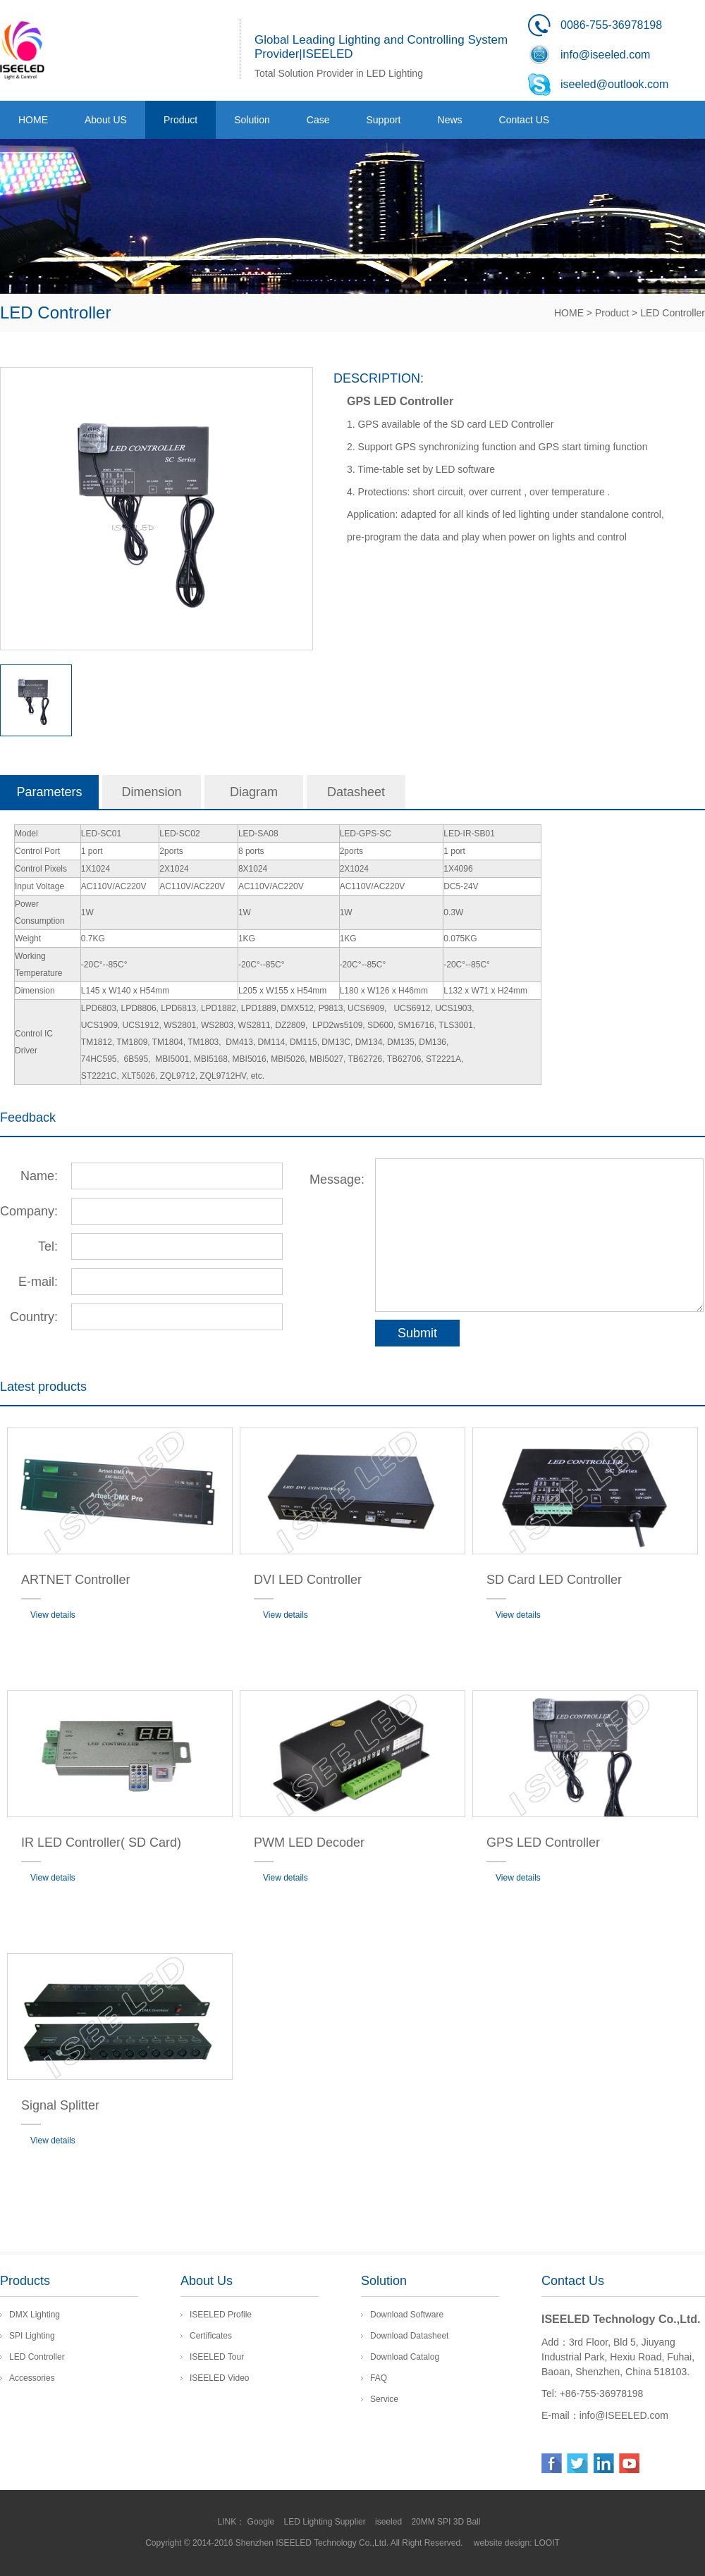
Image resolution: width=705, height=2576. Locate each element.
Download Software (406, 2315)
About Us (206, 2281)
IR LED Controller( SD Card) (101, 1842)
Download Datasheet (409, 2336)
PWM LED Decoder (309, 1842)
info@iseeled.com (605, 55)
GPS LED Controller (543, 1842)
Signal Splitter (60, 2105)
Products (25, 2281)
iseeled (389, 2522)
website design (501, 2543)
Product (612, 312)
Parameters (49, 792)
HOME (569, 312)
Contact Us (572, 2281)
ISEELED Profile (221, 2315)
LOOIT (547, 2543)
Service (384, 2399)
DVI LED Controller (308, 1580)
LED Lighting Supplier (326, 2522)
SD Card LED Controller (554, 1580)
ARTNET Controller (75, 1580)
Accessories (32, 2378)
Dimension (151, 792)
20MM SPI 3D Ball (446, 2522)
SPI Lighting (32, 2336)
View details (52, 1615)
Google (262, 2522)
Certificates (211, 2336)
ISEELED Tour (217, 2357)
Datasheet (356, 792)
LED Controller (672, 312)
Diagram (254, 792)
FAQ (378, 2378)
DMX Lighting (34, 2315)
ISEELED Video (220, 2378)
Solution (384, 2281)
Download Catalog (404, 2357)
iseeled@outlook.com (614, 84)
